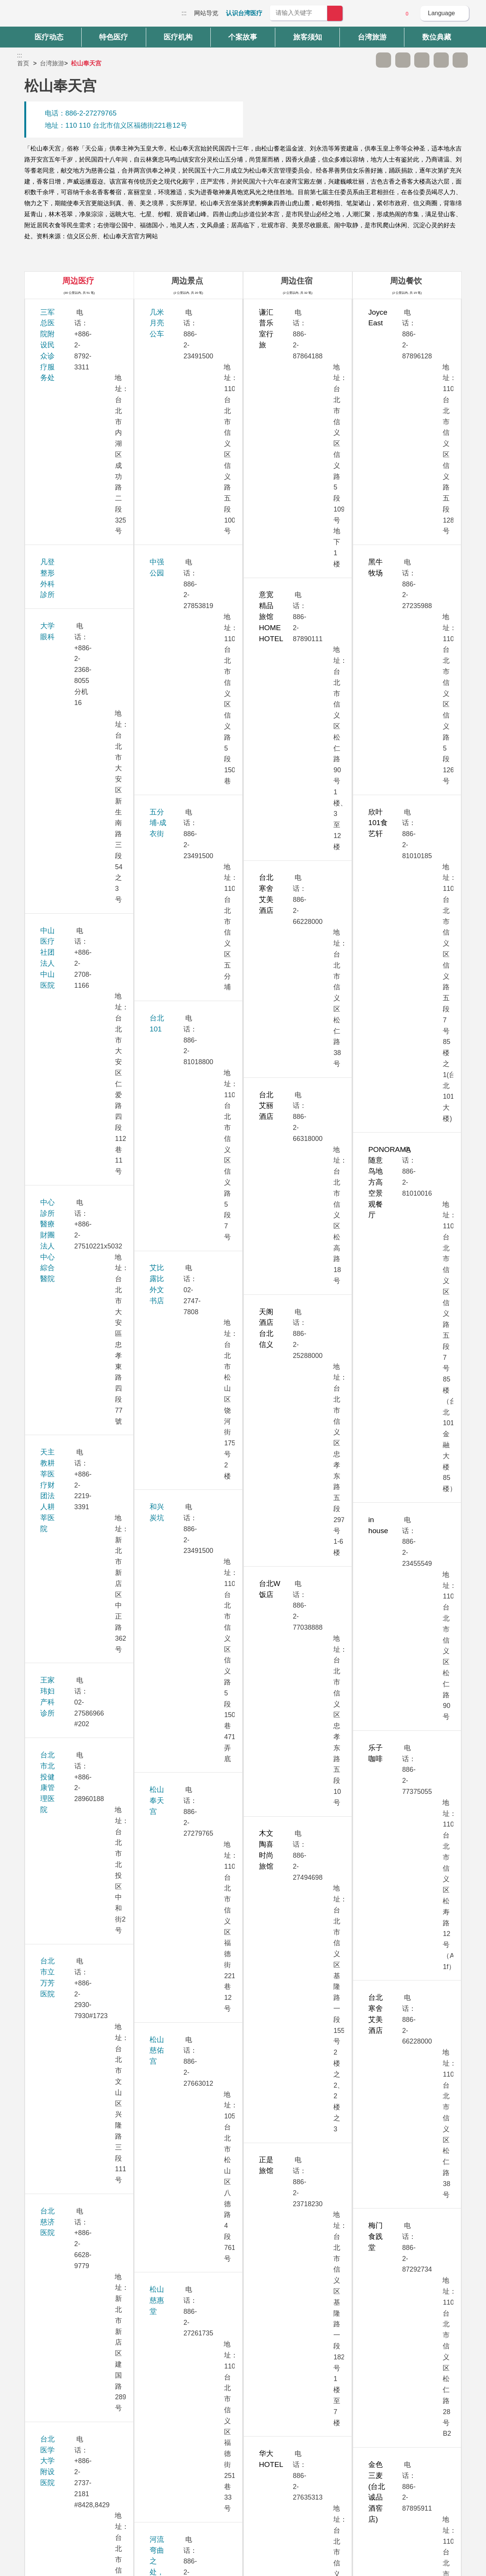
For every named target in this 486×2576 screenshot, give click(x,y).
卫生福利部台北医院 (72, 1963)
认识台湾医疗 (244, 13)
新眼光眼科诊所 (65, 1744)
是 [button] (277, 2393)
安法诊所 (54, 1023)
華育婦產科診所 (65, 1598)
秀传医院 (54, 1127)
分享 (441, 60)
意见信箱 (386, 13)
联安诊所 (54, 2131)
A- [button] (383, 60)
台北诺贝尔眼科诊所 (72, 783)
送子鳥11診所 (62, 1399)
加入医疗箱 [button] (460, 60)
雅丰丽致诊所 (61, 1640)
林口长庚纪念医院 (69, 1211)
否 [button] (312, 2393)
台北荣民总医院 (65, 752)
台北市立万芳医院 (69, 626)
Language (441, 13)
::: (183, 13)
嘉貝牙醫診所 (61, 1806)
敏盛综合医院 (61, 1525)
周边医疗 (78, 280)
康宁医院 (54, 1483)
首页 (23, 63)
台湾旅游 (52, 63)
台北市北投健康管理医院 (79, 595)
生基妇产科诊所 (65, 992)
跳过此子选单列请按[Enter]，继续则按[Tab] (364, 60)
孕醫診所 (54, 909)
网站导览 (206, 13)
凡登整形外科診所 (69, 354)
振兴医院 (54, 1315)
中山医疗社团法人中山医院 (83, 427)
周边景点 (187, 280)
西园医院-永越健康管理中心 (84, 1065)
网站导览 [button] (243, 2424)
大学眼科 (54, 385)
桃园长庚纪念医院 (69, 1357)
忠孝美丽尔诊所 (65, 1169)
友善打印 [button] (421, 60)
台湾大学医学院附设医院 (79, 825)
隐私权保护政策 (366, 2467)
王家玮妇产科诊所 (69, 553)
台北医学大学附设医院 (76, 710)
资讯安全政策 (363, 2482)
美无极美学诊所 (65, 1284)
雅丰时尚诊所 (61, 1671)
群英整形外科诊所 (69, 1775)
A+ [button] (402, 60)
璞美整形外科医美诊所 (76, 1837)
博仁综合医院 (61, 1567)
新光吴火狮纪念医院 (72, 1702)
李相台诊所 (58, 1096)
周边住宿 (296, 280)
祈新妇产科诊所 (65, 1242)
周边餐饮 (406, 280)
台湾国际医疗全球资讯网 (43, 15)
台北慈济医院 (61, 668)
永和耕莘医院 (61, 950)
